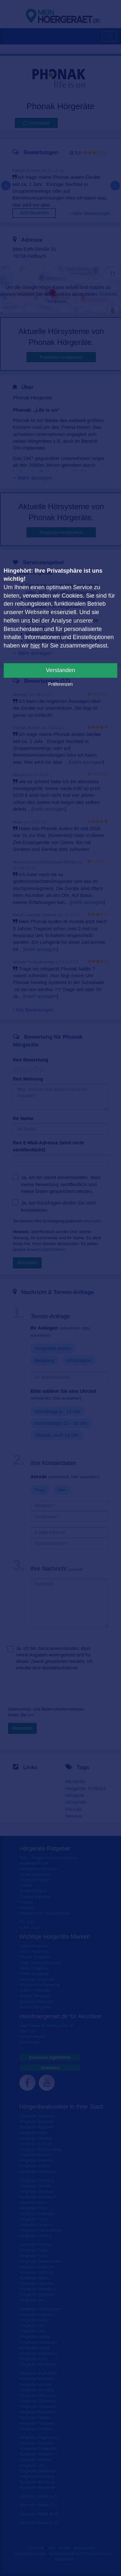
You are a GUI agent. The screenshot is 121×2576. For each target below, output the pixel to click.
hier (35, 645)
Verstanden (60, 670)
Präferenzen (60, 684)
